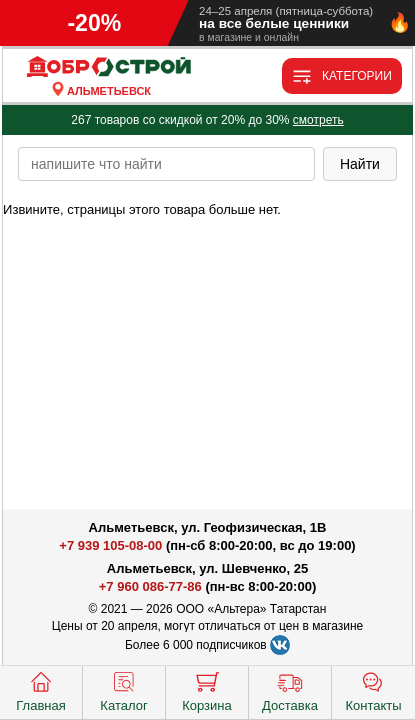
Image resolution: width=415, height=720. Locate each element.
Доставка (290, 690)
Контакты (373, 690)
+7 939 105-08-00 (110, 545)
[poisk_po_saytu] (166, 164)
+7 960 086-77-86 (150, 586)
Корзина (207, 690)
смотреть (318, 120)
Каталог (123, 690)
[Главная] (109, 67)
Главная (40, 690)
